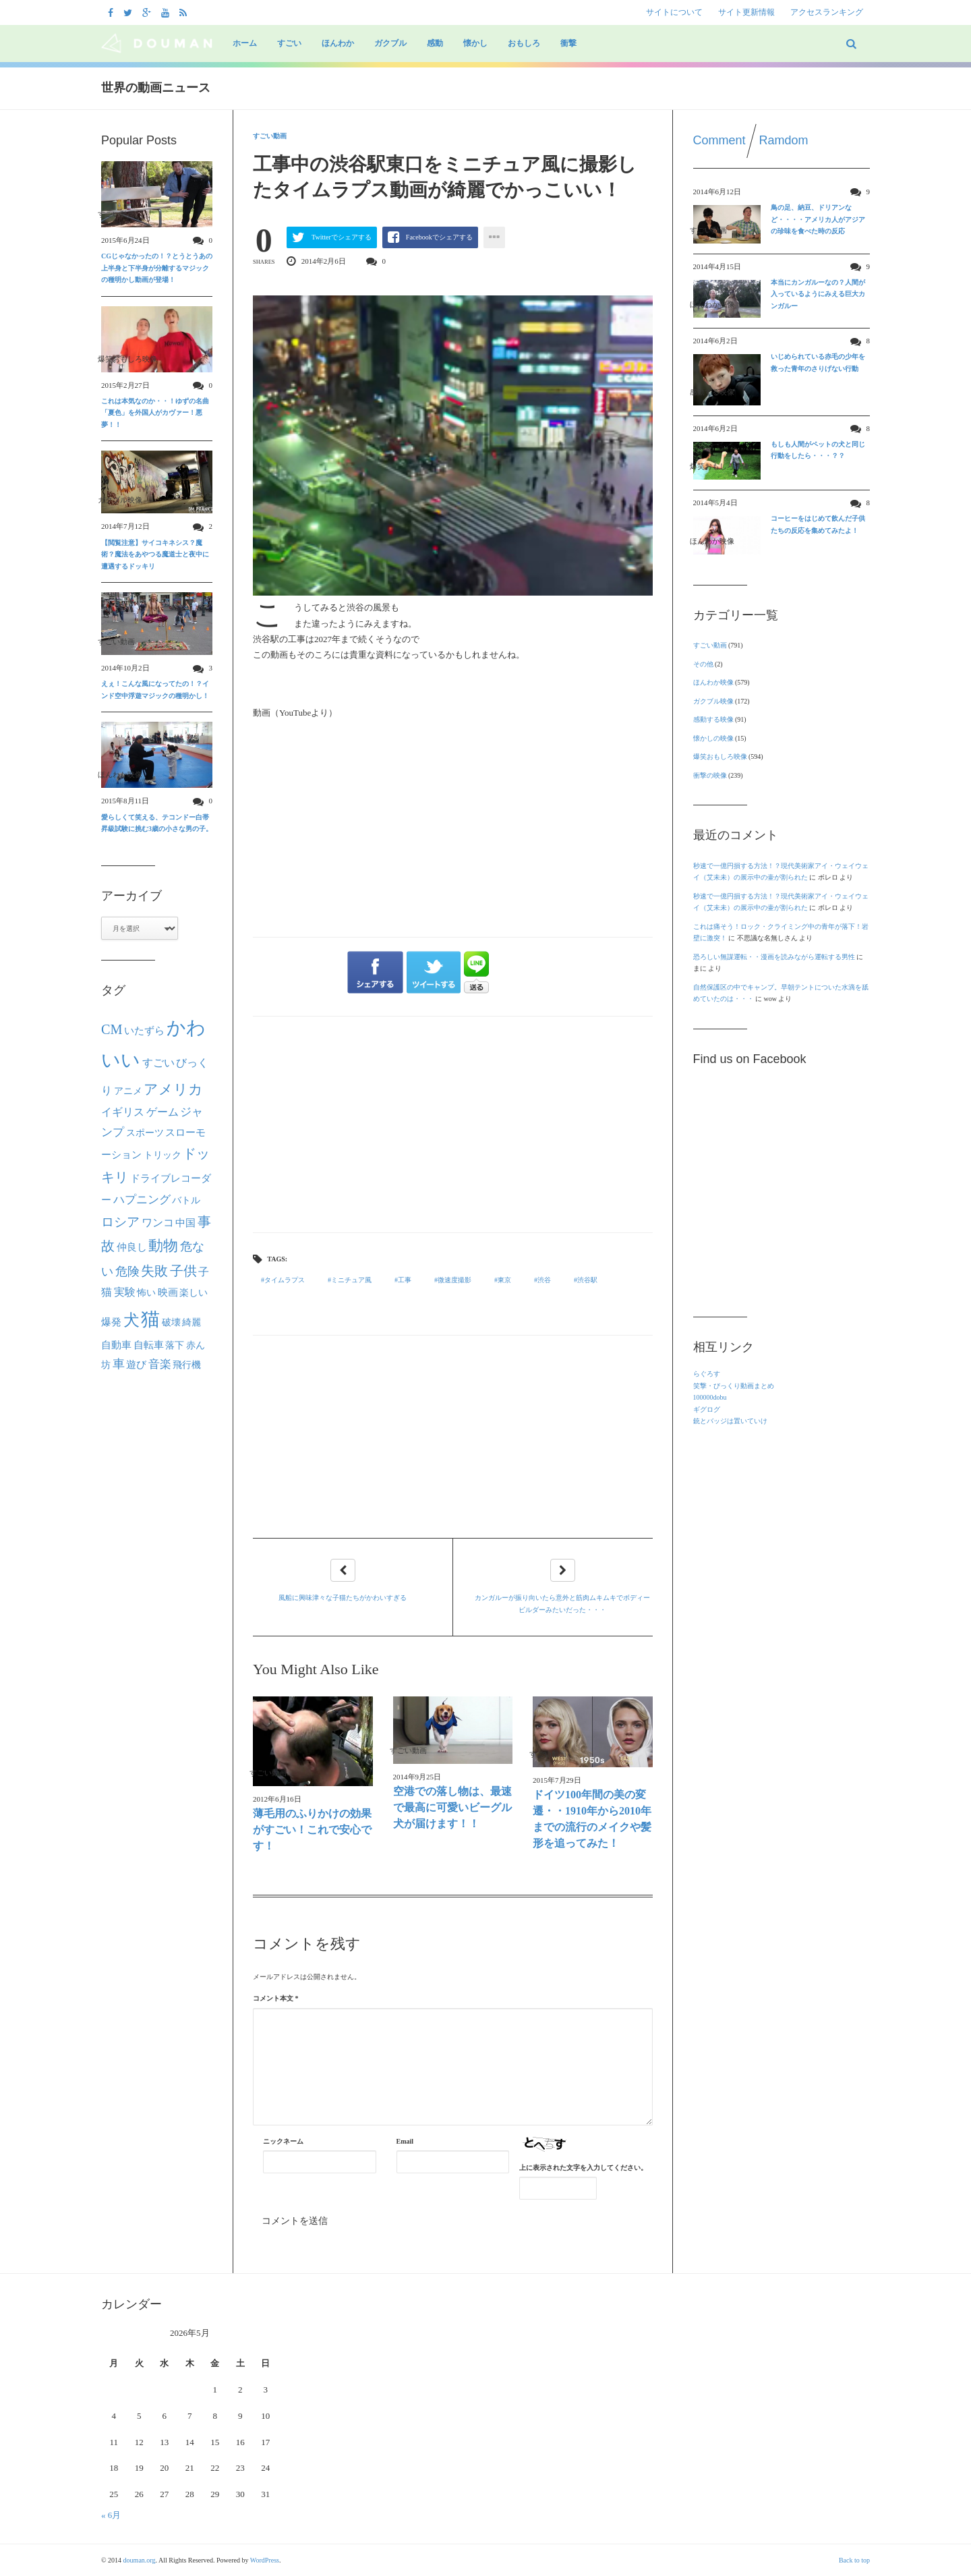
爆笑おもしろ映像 (720, 756)
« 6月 (111, 2515)
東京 (504, 1280)
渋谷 (544, 1280)
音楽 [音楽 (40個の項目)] (159, 1364)
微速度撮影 (454, 1280)
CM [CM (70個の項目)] (112, 1029)
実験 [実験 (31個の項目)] (125, 1292)
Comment (719, 140)
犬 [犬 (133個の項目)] (131, 1320)
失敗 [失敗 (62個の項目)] (154, 1270)
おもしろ (524, 43)
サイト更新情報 (746, 12)
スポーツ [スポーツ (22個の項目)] (145, 1132)
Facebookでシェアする (439, 237)
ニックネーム (283, 2141)
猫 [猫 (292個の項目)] (150, 1319)
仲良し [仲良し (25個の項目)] (132, 1247)
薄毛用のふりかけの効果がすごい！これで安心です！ (312, 1830)
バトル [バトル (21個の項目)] (186, 1200)
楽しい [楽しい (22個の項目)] (193, 1292)
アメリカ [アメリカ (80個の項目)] (173, 1089)
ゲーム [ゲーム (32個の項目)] (162, 1112)
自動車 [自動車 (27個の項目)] (116, 1344)
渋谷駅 (587, 1280)
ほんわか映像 (713, 682)
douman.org (139, 2560)
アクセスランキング (826, 12)
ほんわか (338, 43)
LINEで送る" (476, 972)
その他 (703, 664)
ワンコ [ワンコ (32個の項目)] (158, 1223)
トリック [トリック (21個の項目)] (162, 1155)
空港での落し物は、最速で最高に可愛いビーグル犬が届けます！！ (452, 1807)
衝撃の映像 (710, 775)
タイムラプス (284, 1280)
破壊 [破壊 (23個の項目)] (171, 1322)
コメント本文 (276, 1998)
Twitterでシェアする (342, 237)
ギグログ (706, 1409)
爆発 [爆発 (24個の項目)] (111, 1322)
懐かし (475, 43)
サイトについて (674, 12)
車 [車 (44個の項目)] (119, 1364)
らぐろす (706, 1373)
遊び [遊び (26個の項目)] (136, 1364)
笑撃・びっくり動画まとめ (733, 1386)
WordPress (264, 2560)
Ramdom (783, 140)
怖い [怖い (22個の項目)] (146, 1292)
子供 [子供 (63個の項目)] (183, 1270)
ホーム (245, 43)
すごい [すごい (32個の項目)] (158, 1063)
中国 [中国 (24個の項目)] (185, 1223)
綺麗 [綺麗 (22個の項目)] (191, 1322)
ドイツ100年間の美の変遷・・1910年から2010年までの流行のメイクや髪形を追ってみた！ (592, 1819)
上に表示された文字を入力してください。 (583, 2167)
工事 (404, 1280)
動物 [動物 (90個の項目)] (163, 1246)
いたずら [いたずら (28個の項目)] (144, 1030)
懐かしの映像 (713, 738)
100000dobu (710, 1397)
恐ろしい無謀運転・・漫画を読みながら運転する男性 (774, 957)
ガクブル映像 (713, 701)
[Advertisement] (453, 1124)
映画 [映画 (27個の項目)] (168, 1292)
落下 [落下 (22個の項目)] (174, 1345)
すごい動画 (270, 136)
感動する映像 (713, 719)
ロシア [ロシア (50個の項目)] (120, 1222)
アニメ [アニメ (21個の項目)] (128, 1091)
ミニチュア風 (351, 1280)
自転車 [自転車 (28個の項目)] (149, 1344)
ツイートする (434, 972)
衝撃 (568, 43)
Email (405, 2141)
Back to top (854, 2560)
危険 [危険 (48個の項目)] (127, 1271)
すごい (289, 43)
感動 (435, 43)
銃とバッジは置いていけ (730, 1421)
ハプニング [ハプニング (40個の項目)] (142, 1199)
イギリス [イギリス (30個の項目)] (122, 1112)
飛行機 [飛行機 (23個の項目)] (187, 1364)
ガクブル (390, 43)
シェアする (375, 972)
